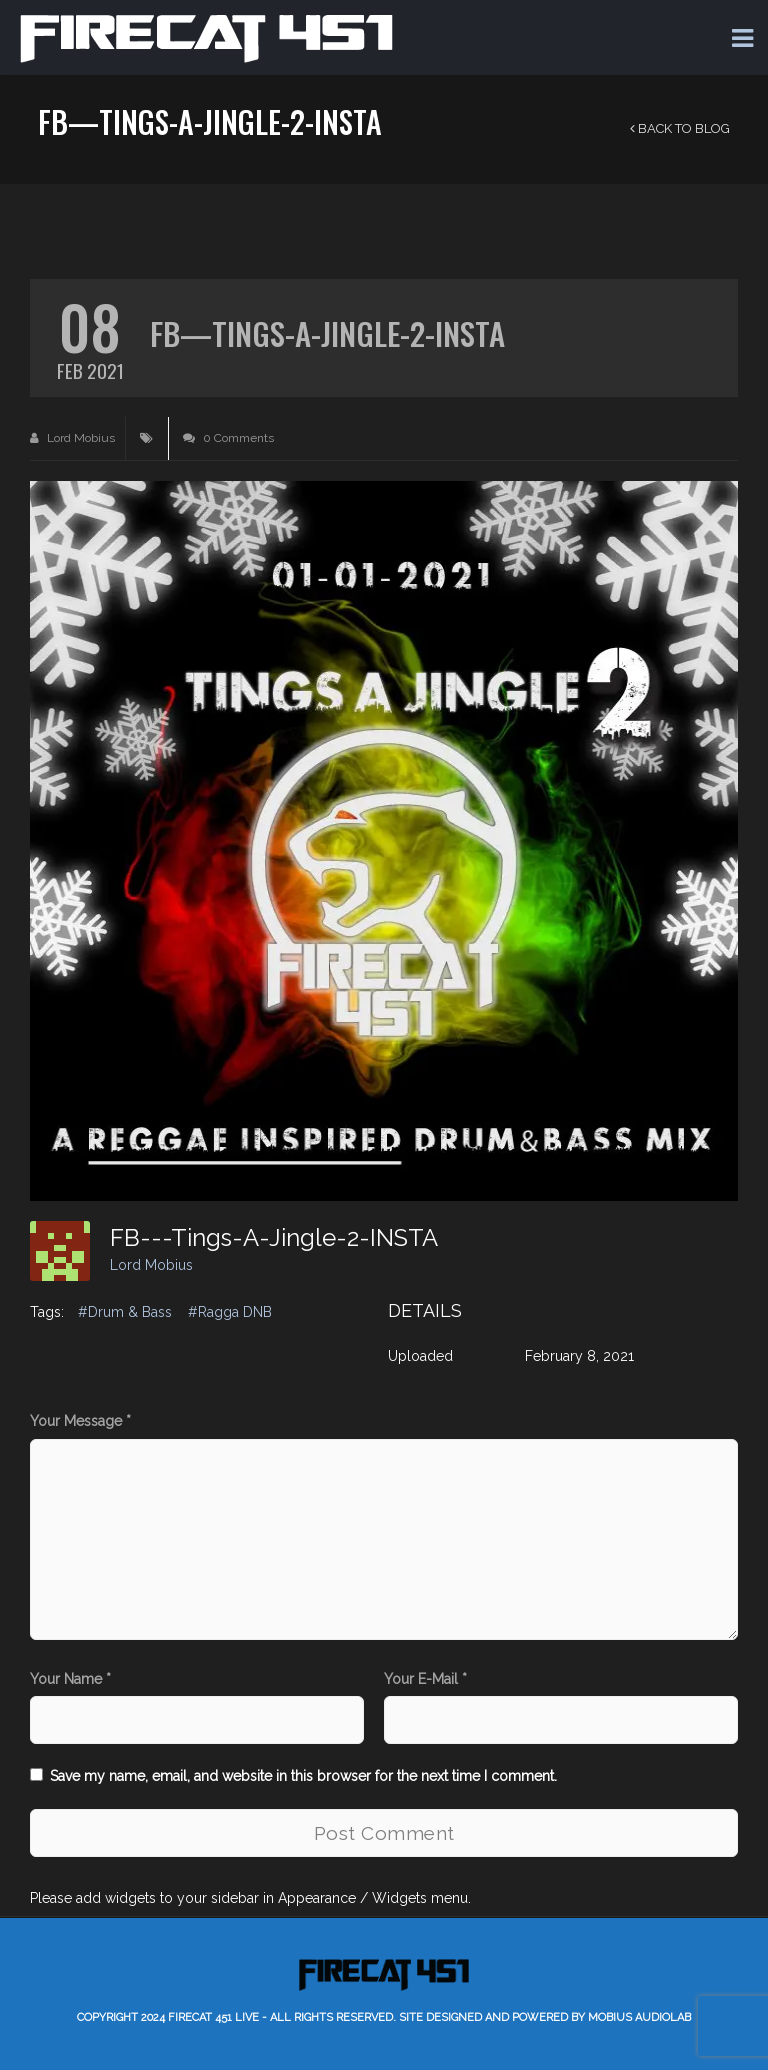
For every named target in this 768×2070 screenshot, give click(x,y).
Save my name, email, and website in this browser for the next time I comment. (303, 1776)
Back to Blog (680, 128)
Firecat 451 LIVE (213, 2017)
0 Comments (228, 438)
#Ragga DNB (230, 1312)
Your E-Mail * (425, 1679)
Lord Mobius (72, 438)
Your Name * (70, 1679)
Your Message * (80, 1421)
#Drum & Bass (125, 1312)
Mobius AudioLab (639, 2017)
